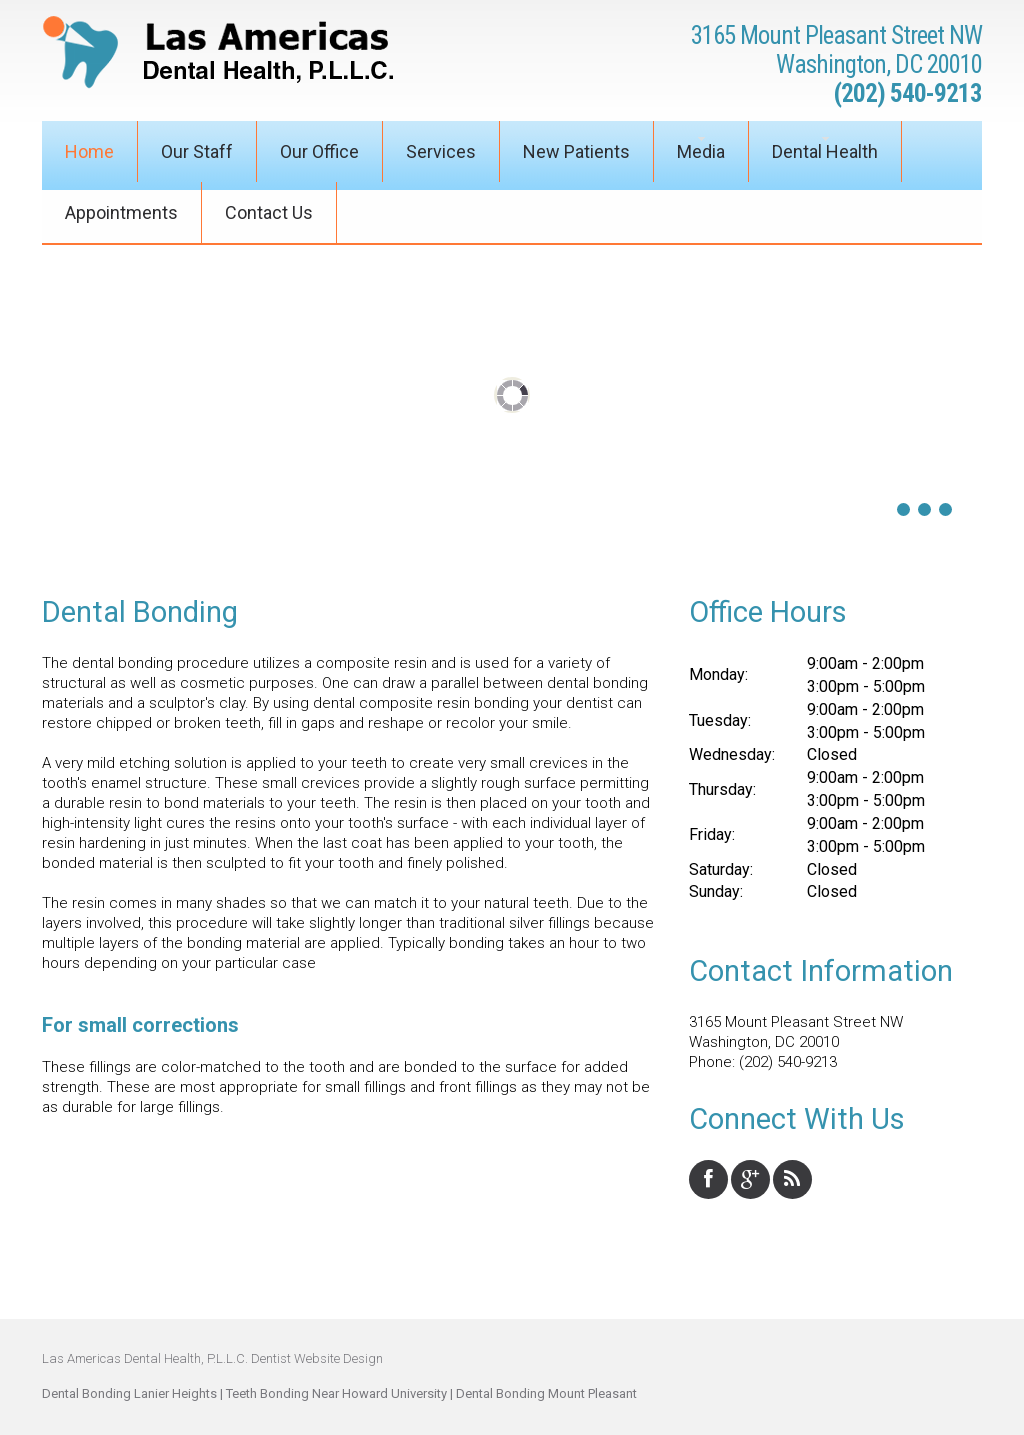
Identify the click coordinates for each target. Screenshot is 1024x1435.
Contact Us (269, 212)
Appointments (121, 212)
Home (89, 151)
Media (701, 151)
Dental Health (825, 151)
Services (441, 151)
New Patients (576, 151)
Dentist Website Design (317, 1358)
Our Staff (197, 151)
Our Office (319, 151)
